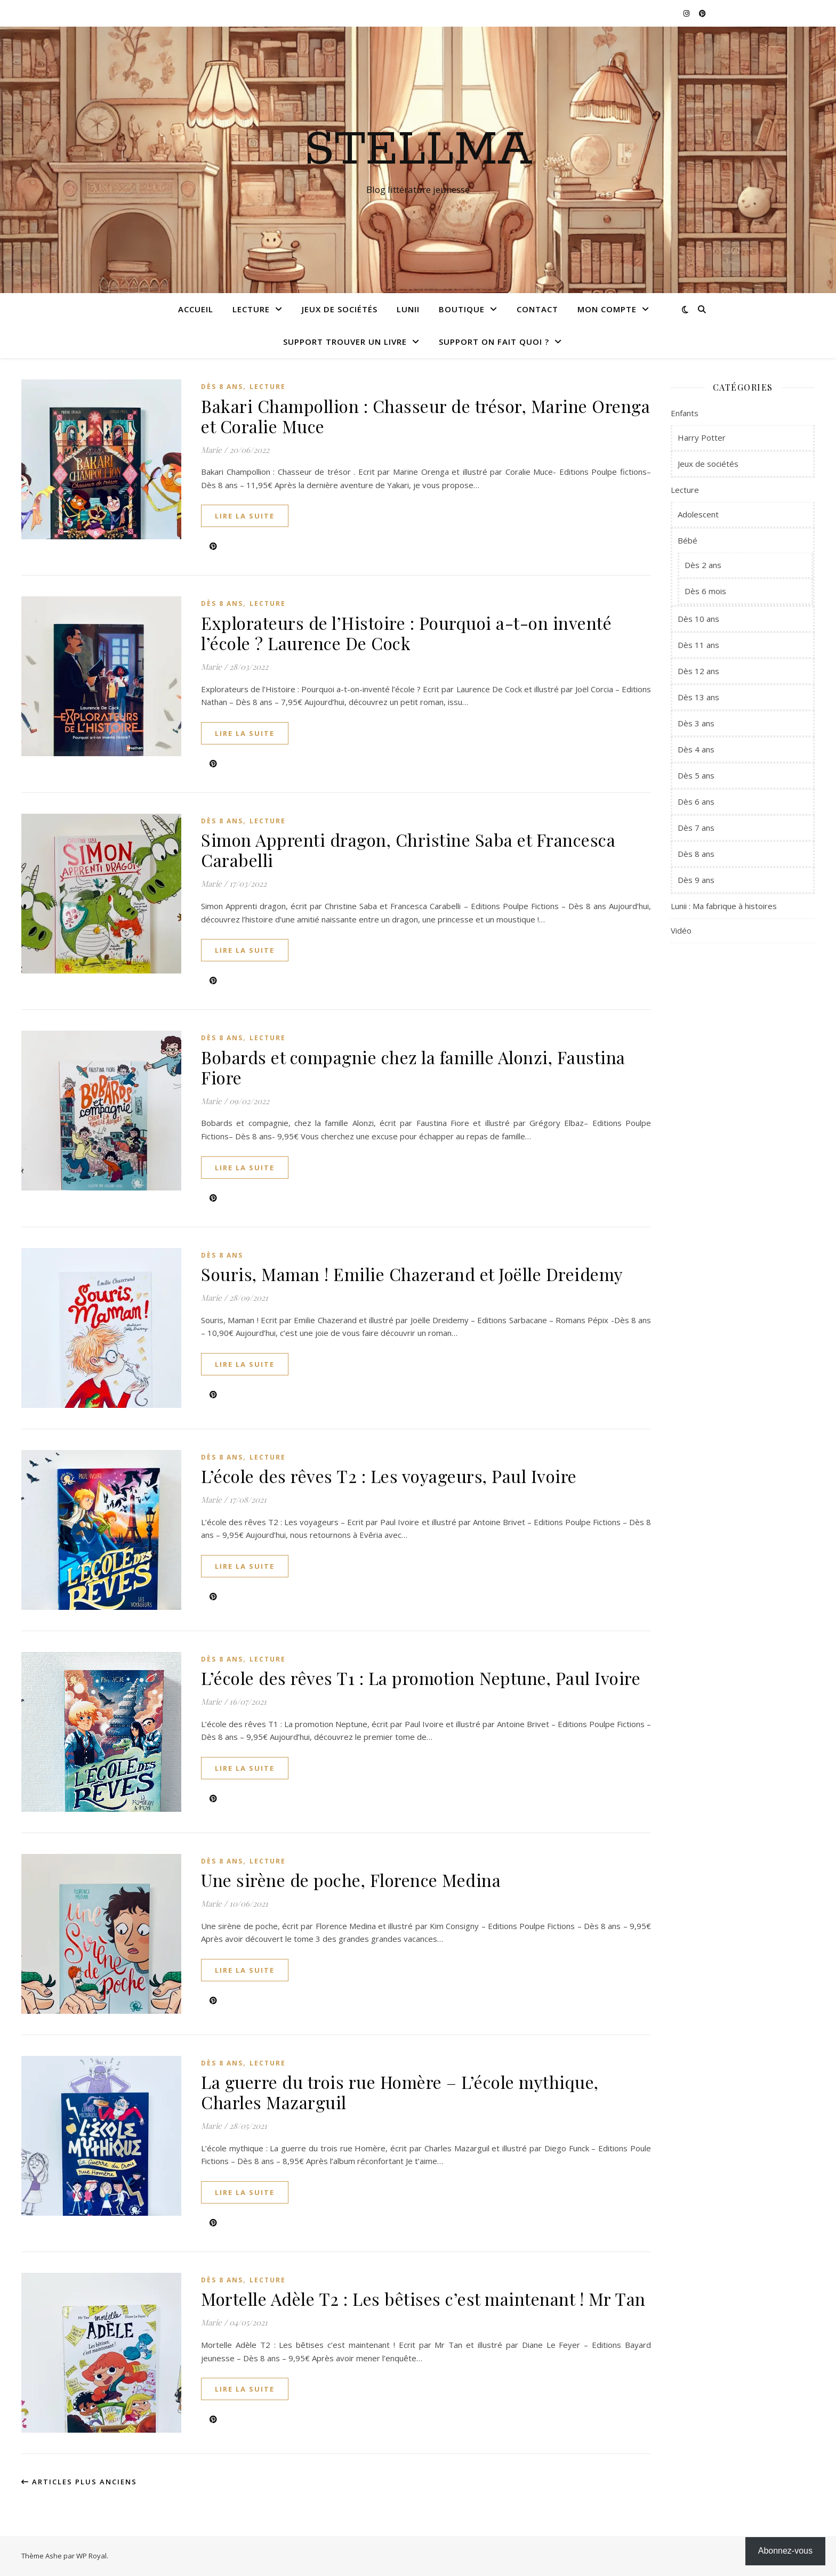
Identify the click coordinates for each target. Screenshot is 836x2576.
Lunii (408, 309)
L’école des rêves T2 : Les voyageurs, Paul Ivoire (389, 1475)
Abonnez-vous (785, 2550)
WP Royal (91, 2556)
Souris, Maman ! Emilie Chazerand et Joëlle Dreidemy (412, 1273)
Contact (537, 309)
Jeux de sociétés (339, 309)
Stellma (418, 150)
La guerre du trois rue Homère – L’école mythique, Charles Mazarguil (400, 2091)
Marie (211, 449)
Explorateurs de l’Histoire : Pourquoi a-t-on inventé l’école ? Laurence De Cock (406, 632)
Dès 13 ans (698, 697)
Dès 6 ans (696, 801)
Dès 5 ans (696, 775)
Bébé (687, 540)
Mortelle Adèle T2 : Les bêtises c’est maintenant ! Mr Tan (423, 2298)
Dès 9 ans (696, 879)
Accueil (195, 309)
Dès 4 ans (696, 749)
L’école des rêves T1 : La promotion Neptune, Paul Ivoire (420, 1677)
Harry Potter (702, 437)
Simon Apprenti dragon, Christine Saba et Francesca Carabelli (408, 849)
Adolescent (698, 514)
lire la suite (245, 516)
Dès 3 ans (696, 723)
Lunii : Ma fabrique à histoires (724, 906)
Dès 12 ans (698, 671)
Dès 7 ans (696, 827)
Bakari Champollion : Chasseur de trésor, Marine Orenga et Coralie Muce (425, 416)
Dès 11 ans (698, 644)
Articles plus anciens (79, 2481)
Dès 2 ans (703, 565)
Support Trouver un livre (345, 341)
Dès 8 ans (222, 386)
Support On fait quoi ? (494, 341)
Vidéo (681, 930)
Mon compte (607, 309)
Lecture (251, 309)
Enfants (684, 413)
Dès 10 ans (698, 618)
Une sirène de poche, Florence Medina (351, 1879)
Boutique (462, 309)
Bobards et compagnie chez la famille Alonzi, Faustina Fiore (413, 1067)
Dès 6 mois (705, 591)
